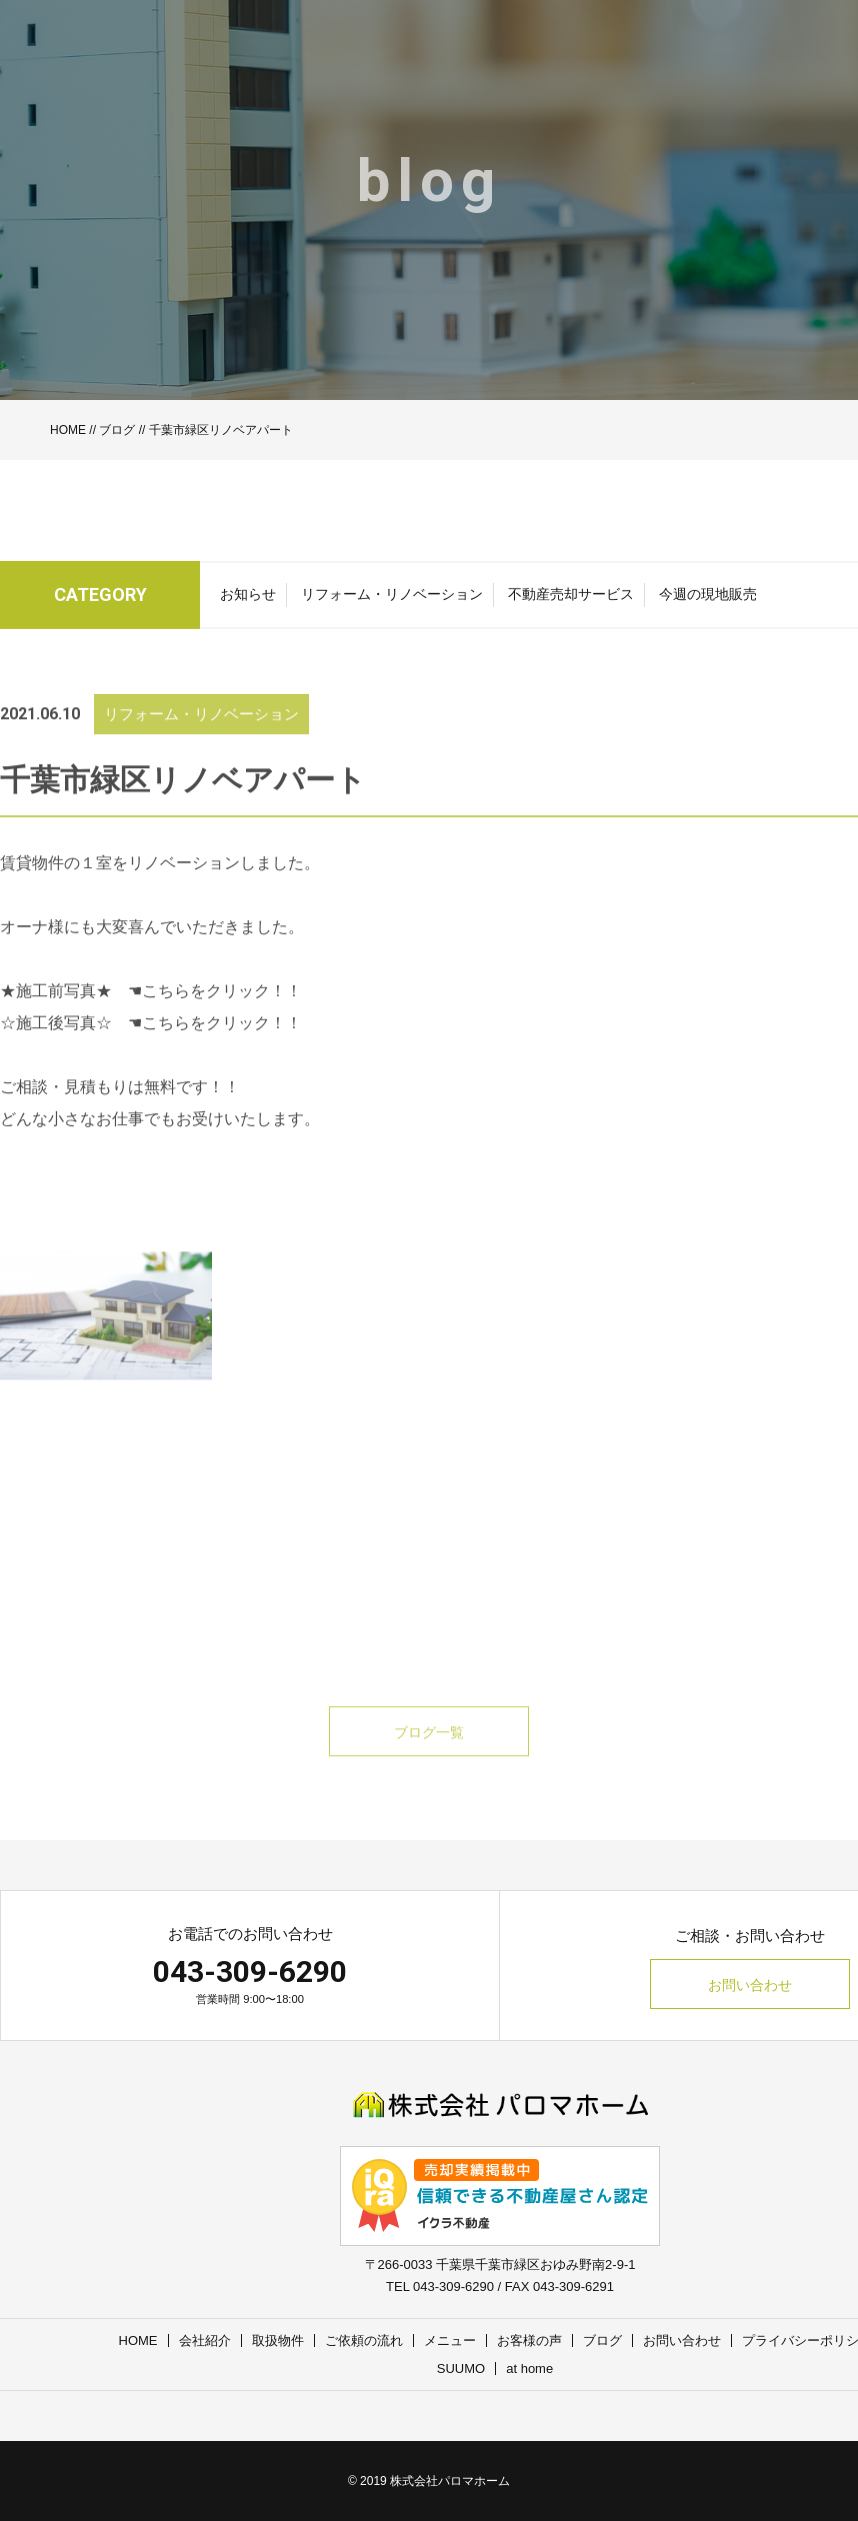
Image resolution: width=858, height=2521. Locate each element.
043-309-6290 (250, 1971)
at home (529, 2368)
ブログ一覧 (429, 1758)
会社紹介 (205, 2340)
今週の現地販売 (708, 600)
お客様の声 (529, 2340)
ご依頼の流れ (364, 2340)
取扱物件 (278, 2340)
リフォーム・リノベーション (392, 600)
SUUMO (461, 2368)
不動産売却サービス (571, 600)
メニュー (450, 2340)
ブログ (117, 430)
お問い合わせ (750, 1985)
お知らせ (248, 600)
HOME (68, 430)
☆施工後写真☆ (56, 1048)
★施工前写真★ (56, 1016)
